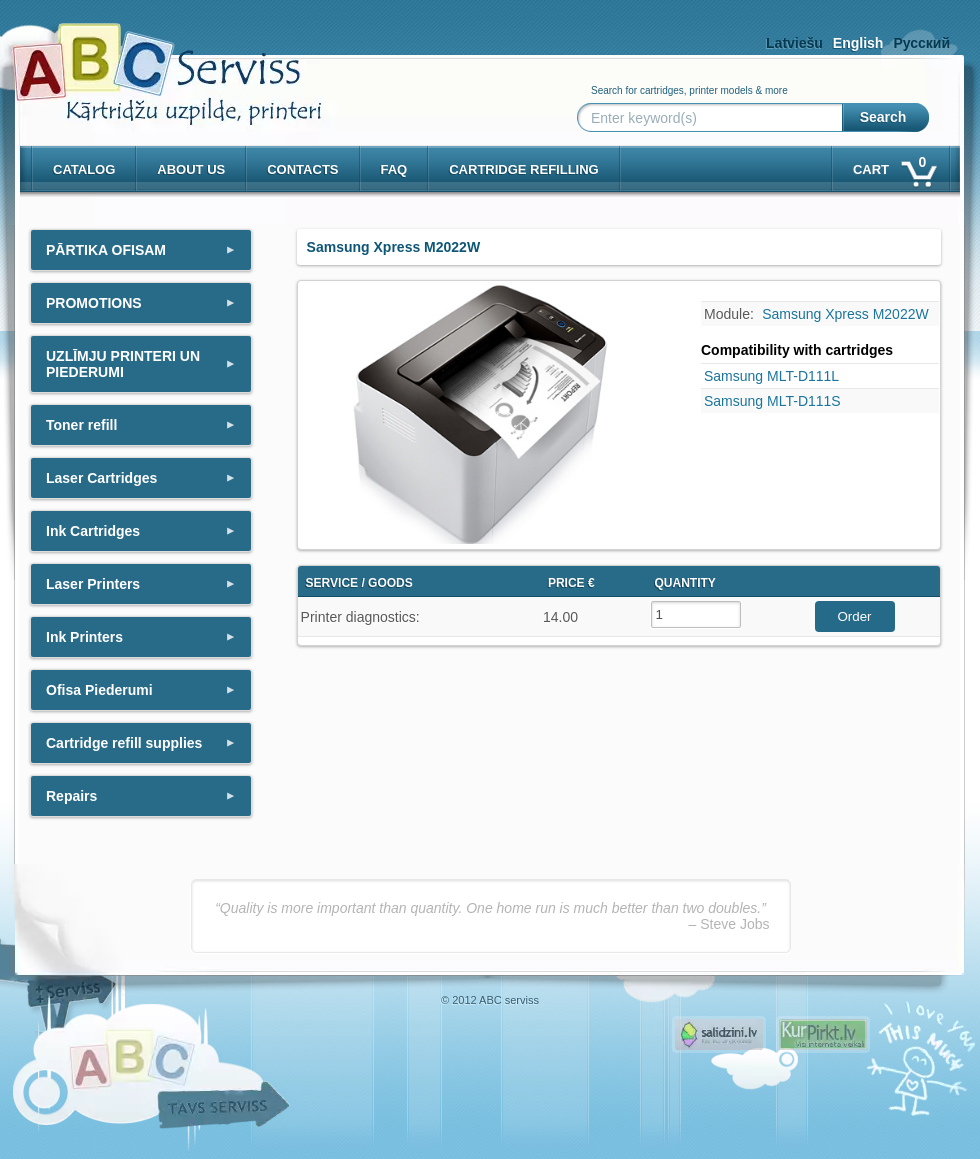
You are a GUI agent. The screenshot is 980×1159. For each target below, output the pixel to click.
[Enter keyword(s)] (714, 118)
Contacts (302, 169)
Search (883, 117)
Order (854, 616)
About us (191, 169)
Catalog (84, 169)
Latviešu (794, 43)
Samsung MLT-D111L (771, 376)
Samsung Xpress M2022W (845, 314)
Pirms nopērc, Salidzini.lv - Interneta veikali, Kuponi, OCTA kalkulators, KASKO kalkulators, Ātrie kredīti (719, 1034)
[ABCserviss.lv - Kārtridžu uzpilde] (149, 60)
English (858, 43)
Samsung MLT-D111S (772, 401)
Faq (394, 169)
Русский (921, 43)
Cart (893, 165)
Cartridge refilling (524, 169)
